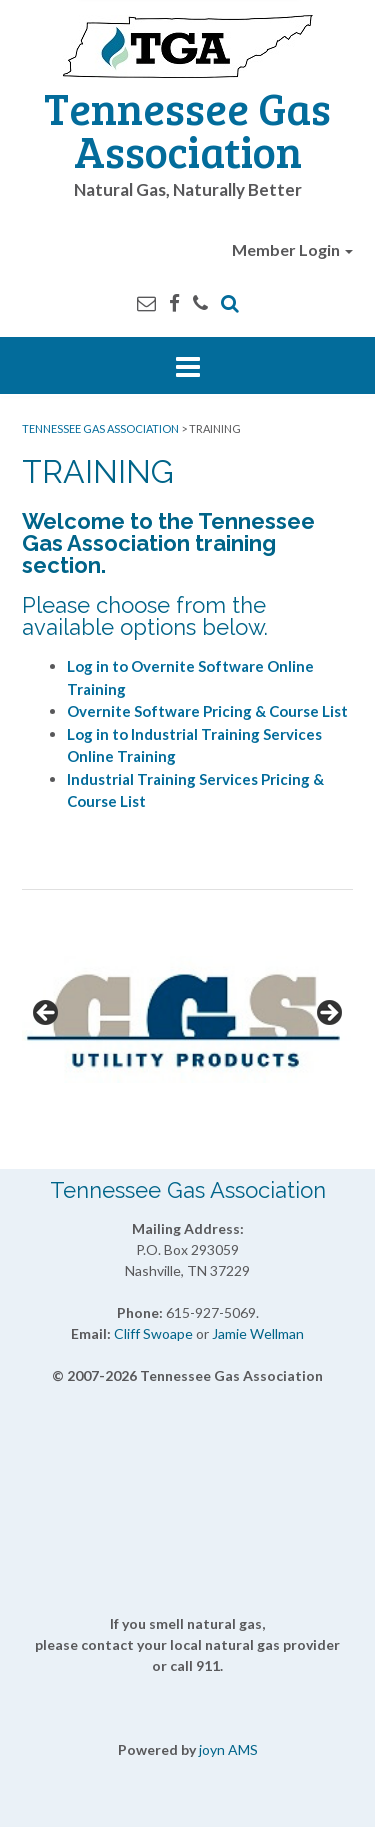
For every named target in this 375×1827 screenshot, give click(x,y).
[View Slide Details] (187, 1019)
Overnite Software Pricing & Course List (207, 711)
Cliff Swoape (153, 1333)
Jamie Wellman (258, 1333)
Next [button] (328, 1014)
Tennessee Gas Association (187, 129)
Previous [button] (47, 1014)
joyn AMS (228, 1749)
